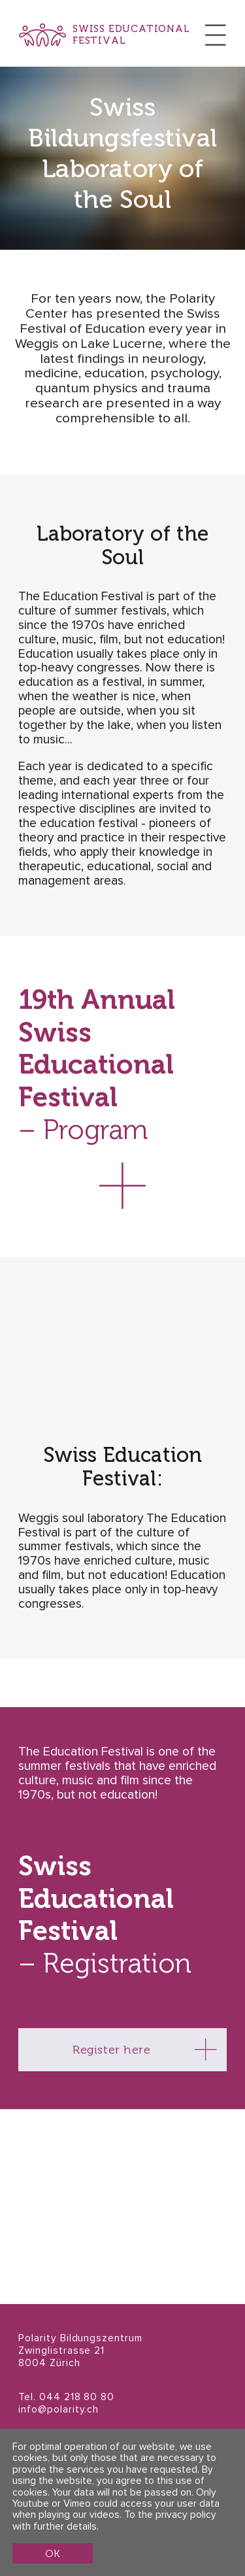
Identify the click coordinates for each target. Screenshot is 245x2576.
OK (52, 2553)
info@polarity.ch (58, 2410)
